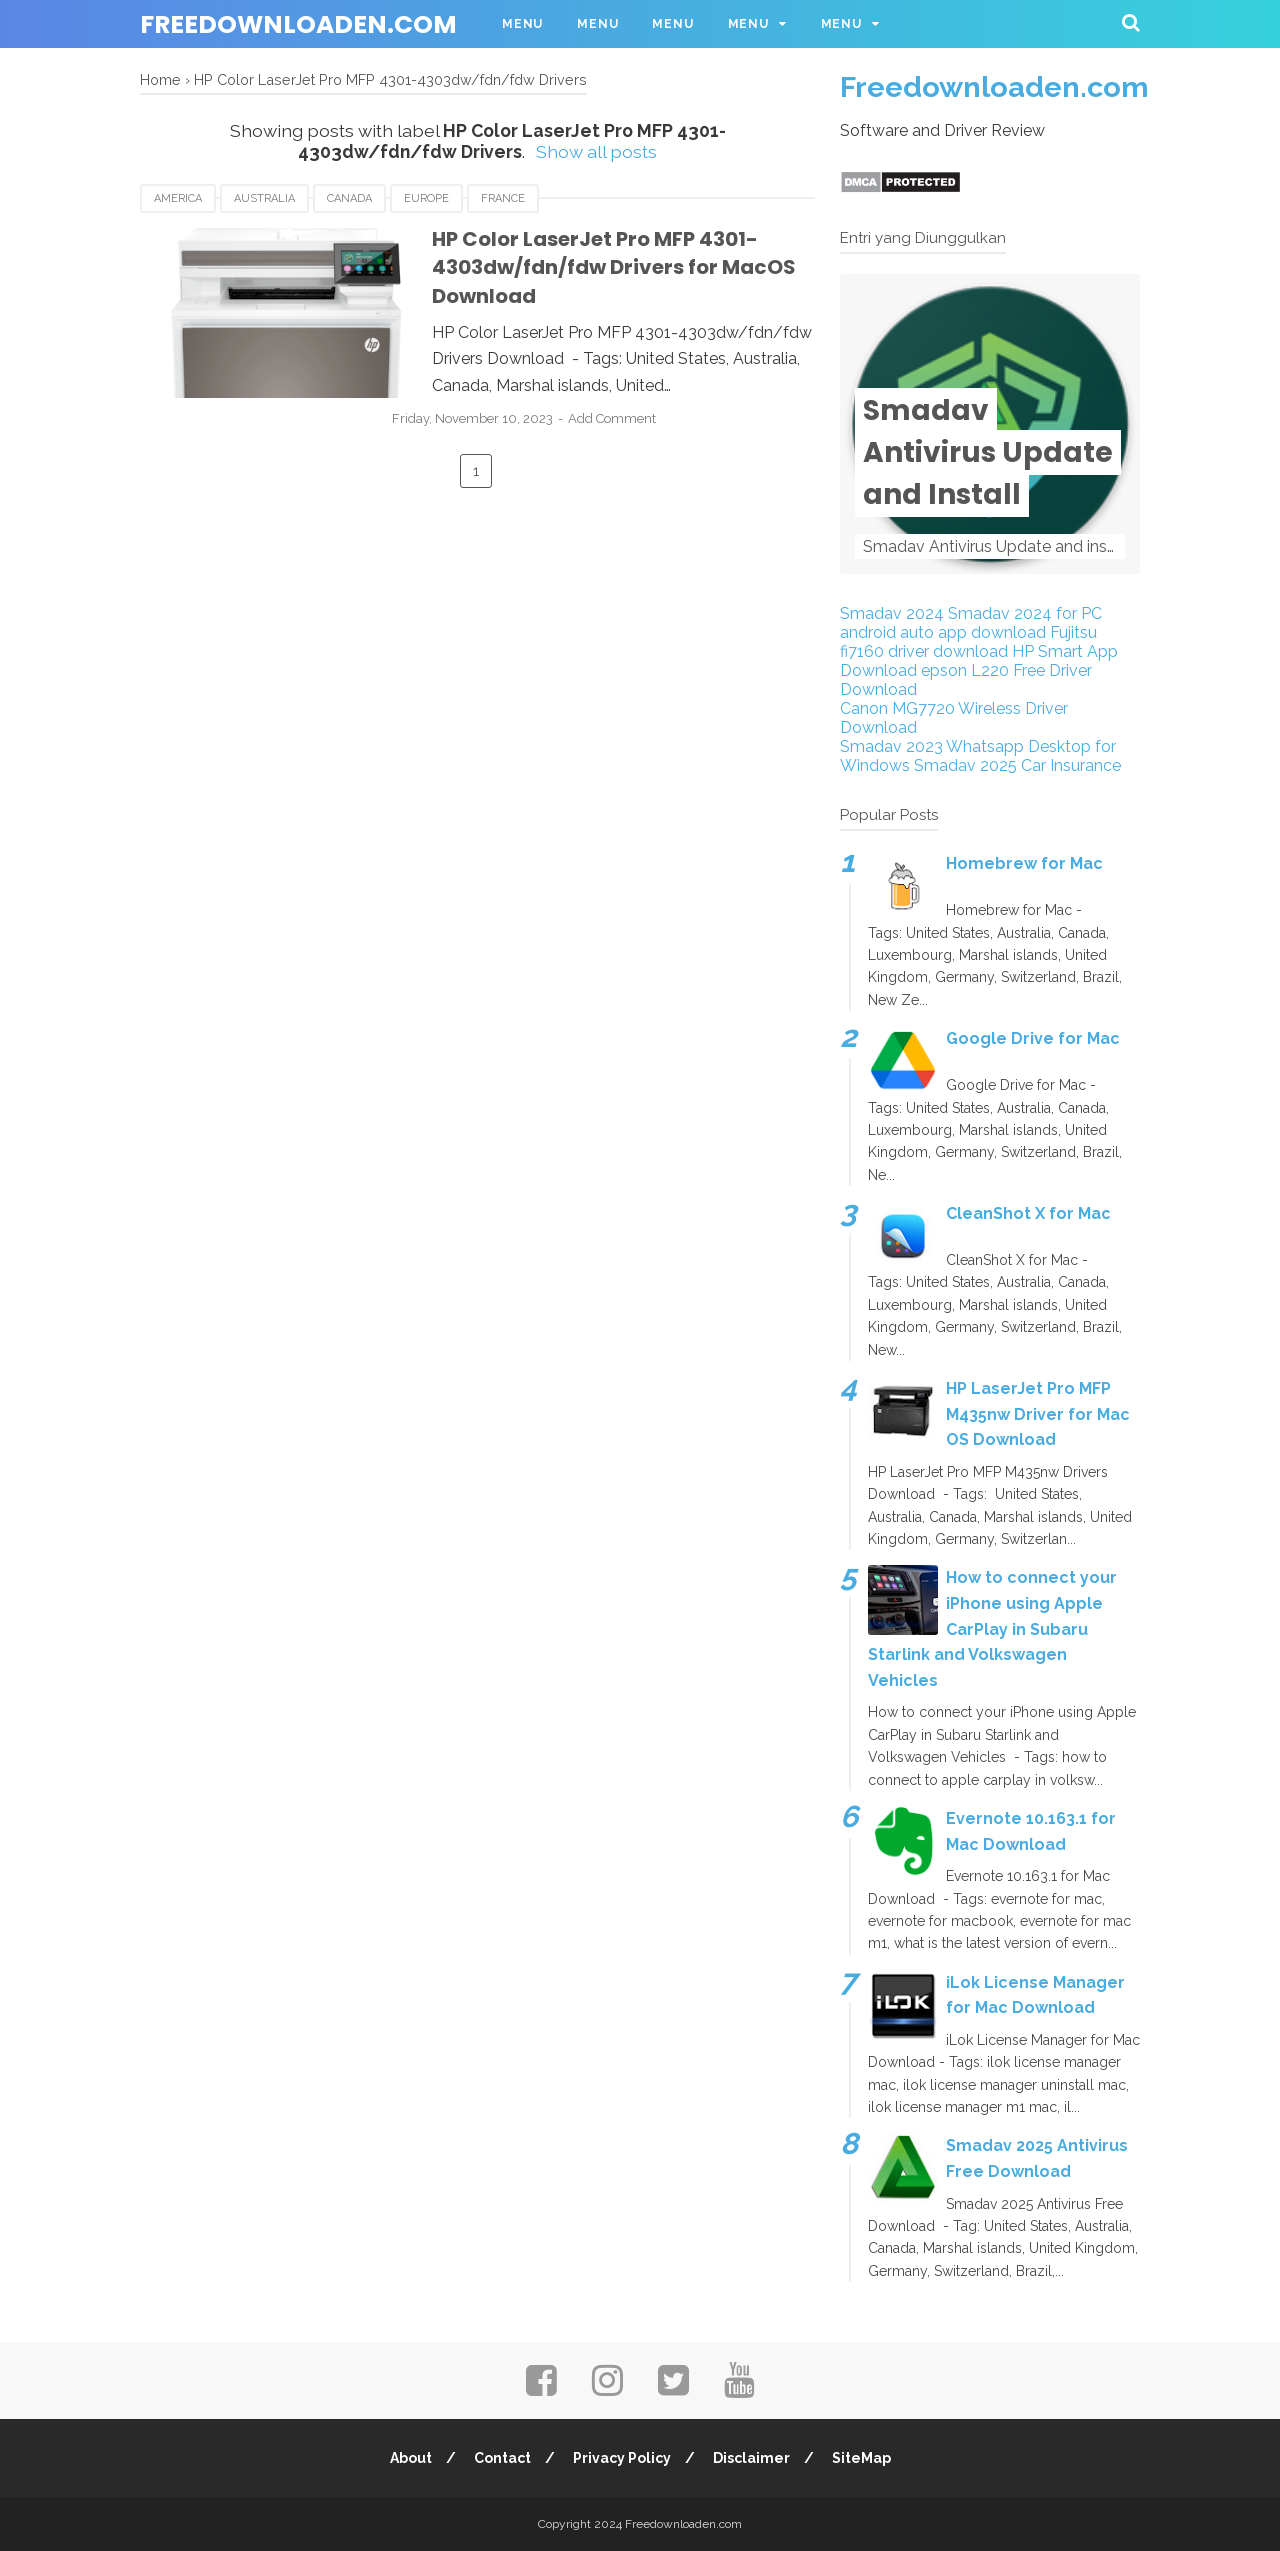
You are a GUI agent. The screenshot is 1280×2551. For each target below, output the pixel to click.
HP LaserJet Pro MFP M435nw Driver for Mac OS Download (1038, 1414)
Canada (349, 198)
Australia (264, 198)
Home (160, 79)
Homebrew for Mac (1024, 863)
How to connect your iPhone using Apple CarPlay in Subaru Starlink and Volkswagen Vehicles (992, 1628)
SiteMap (863, 2458)
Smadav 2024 (892, 613)
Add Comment (635, 418)
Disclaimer (752, 2458)
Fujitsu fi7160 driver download (968, 642)
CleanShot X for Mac (1028, 1213)
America (178, 198)
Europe (426, 198)
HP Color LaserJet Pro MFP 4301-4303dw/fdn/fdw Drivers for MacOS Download (597, 267)
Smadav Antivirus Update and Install (988, 452)
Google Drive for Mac (1033, 1038)
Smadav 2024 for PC (1025, 613)
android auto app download (943, 632)
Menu (522, 24)
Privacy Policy (622, 2458)
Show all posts (596, 151)
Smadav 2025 (965, 765)
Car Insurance (1071, 765)
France (503, 198)
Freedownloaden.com (298, 24)
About (409, 2458)
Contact (501, 2458)
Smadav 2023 (891, 746)
